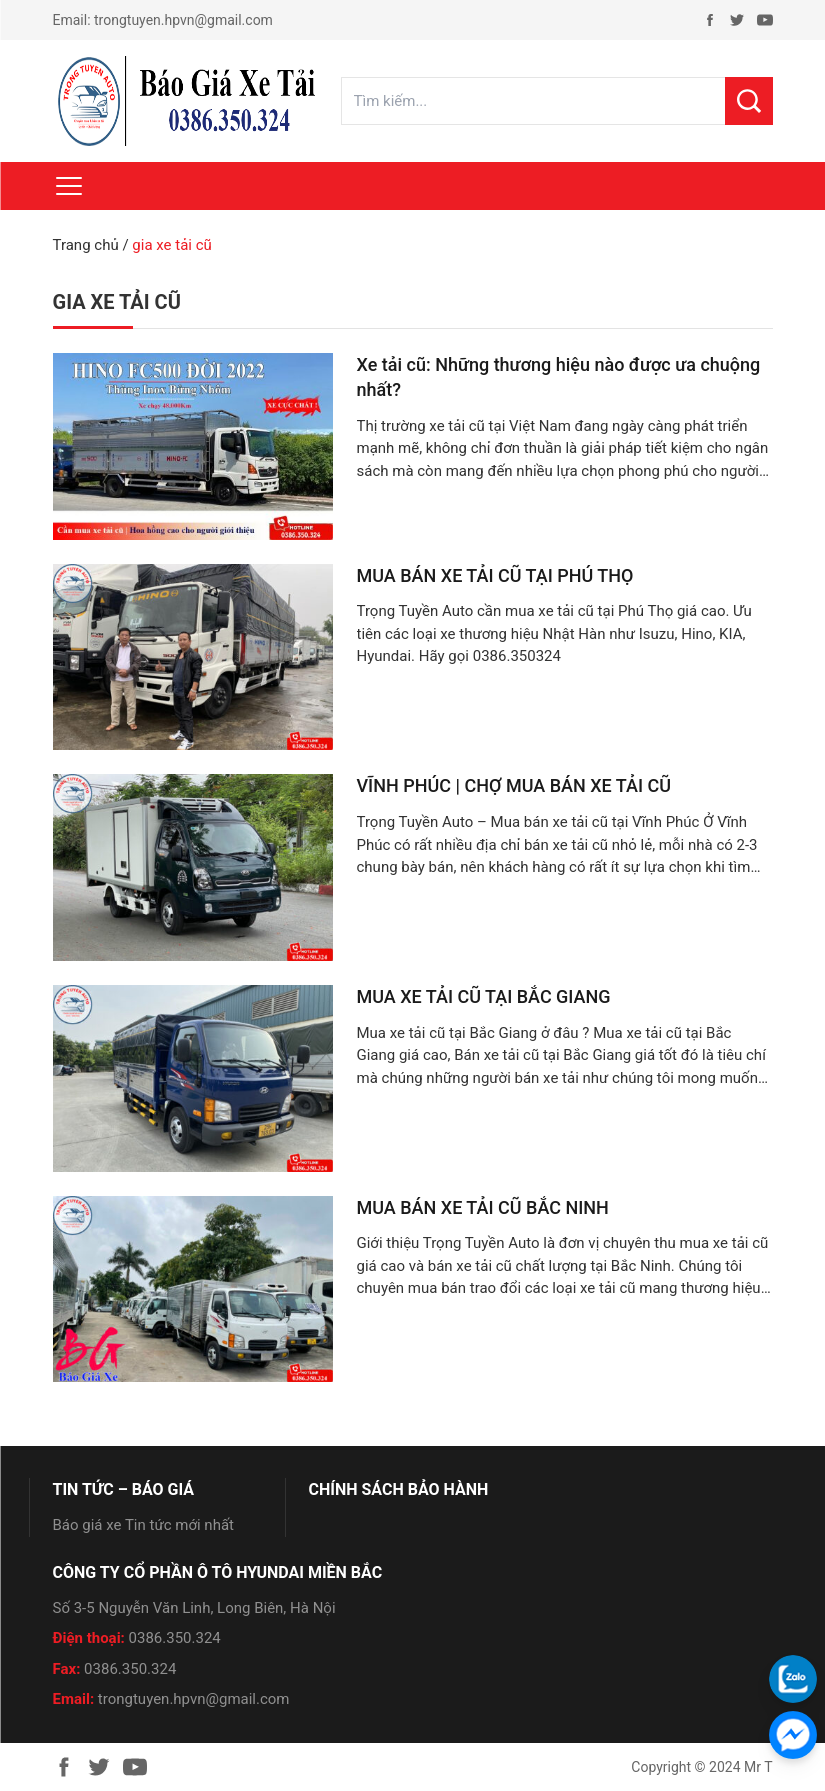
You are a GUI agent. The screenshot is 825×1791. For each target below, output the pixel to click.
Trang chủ (86, 245)
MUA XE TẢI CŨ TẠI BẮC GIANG (484, 996)
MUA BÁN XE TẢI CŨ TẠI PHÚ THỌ (495, 575)
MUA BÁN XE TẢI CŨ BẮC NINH (483, 1207)
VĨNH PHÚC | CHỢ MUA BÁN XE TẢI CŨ (514, 785)
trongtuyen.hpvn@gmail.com (183, 20)
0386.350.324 (175, 1638)
